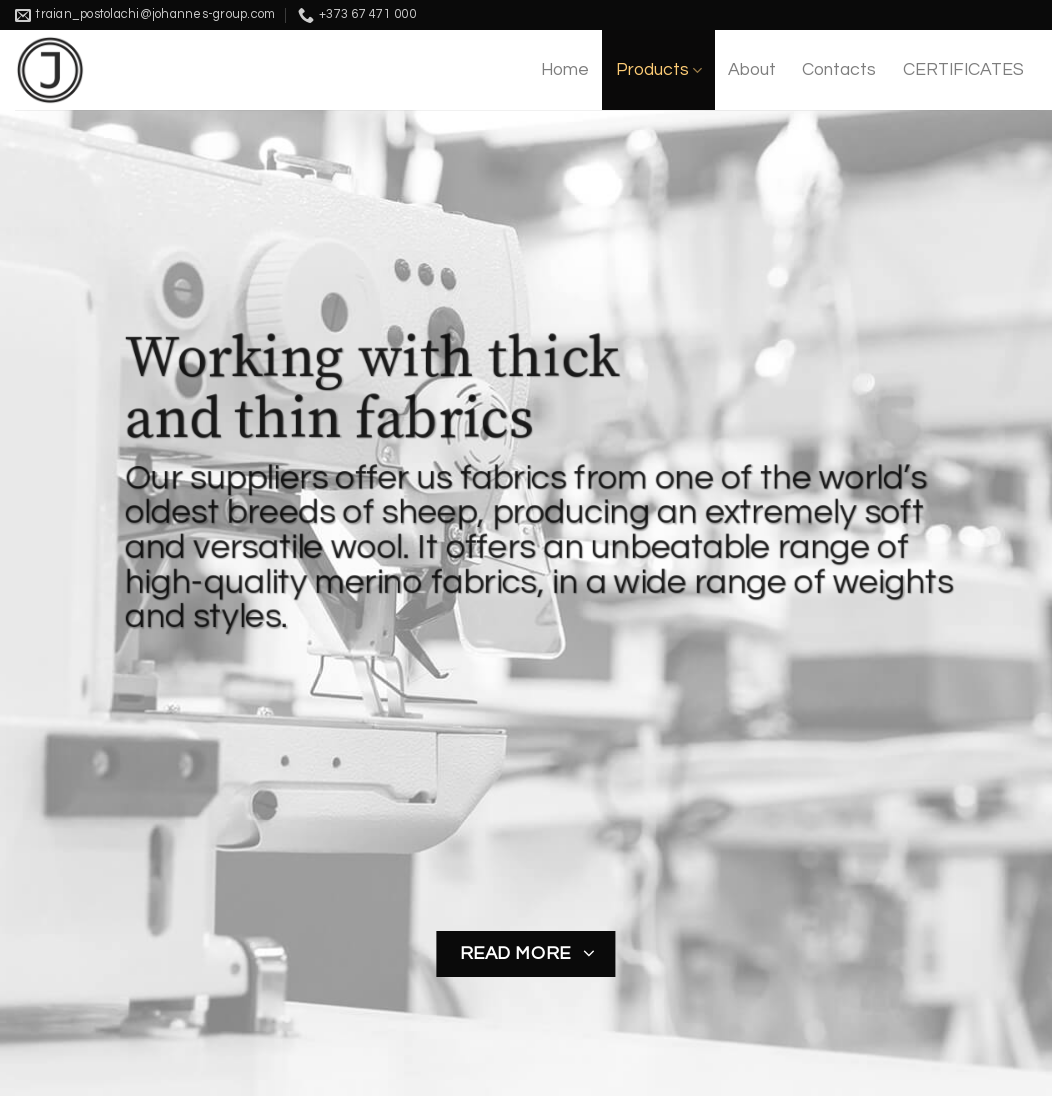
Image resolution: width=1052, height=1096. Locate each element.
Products (659, 70)
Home (565, 70)
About (752, 70)
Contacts (839, 70)
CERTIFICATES (963, 70)
